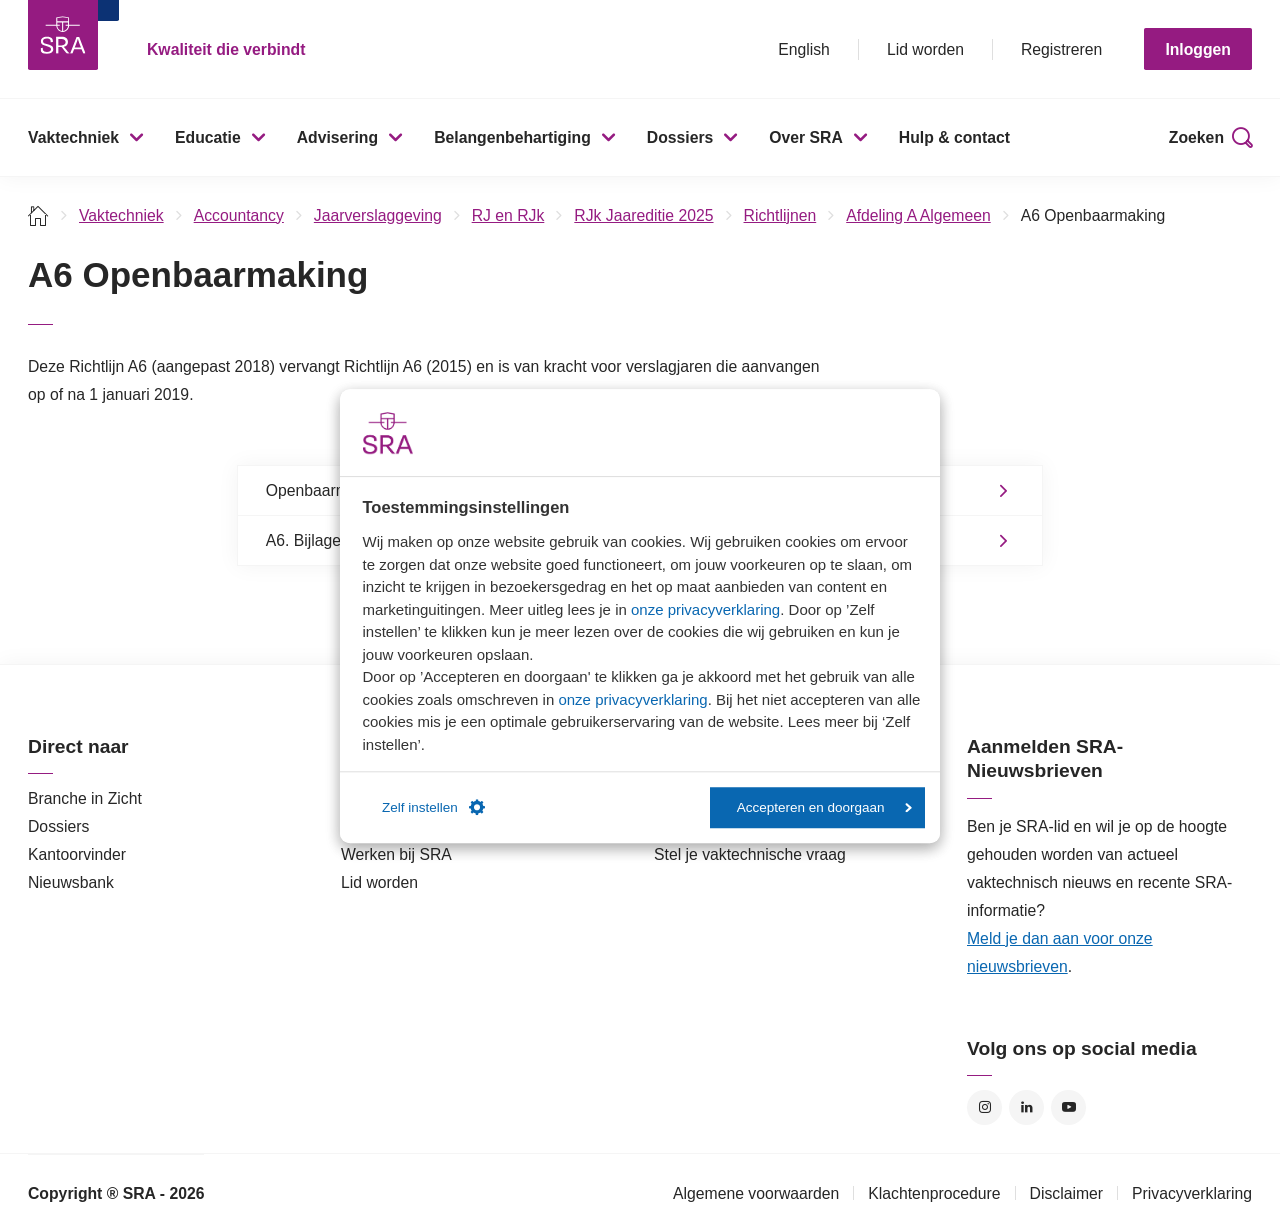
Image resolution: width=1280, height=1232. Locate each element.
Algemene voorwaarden (756, 1193)
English (804, 49)
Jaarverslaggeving (378, 215)
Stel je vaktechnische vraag (750, 854)
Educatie (208, 137)
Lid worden (925, 49)
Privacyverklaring (1192, 1193)
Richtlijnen (780, 215)
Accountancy (239, 215)
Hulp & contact (954, 137)
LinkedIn (1026, 1107)
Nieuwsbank (71, 882)
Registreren (1061, 49)
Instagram (984, 1107)
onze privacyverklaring (705, 609)
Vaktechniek (73, 137)
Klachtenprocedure (934, 1193)
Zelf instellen (433, 808)
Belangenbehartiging (512, 137)
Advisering (337, 137)
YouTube (1068, 1107)
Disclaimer (1067, 1193)
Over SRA (806, 137)
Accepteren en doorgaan (824, 807)
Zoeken (1196, 137)
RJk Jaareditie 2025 (643, 215)
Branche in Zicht (85, 798)
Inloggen (1198, 49)
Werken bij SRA (396, 854)
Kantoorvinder (77, 854)
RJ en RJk (508, 215)
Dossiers (680, 137)
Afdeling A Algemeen (918, 215)
